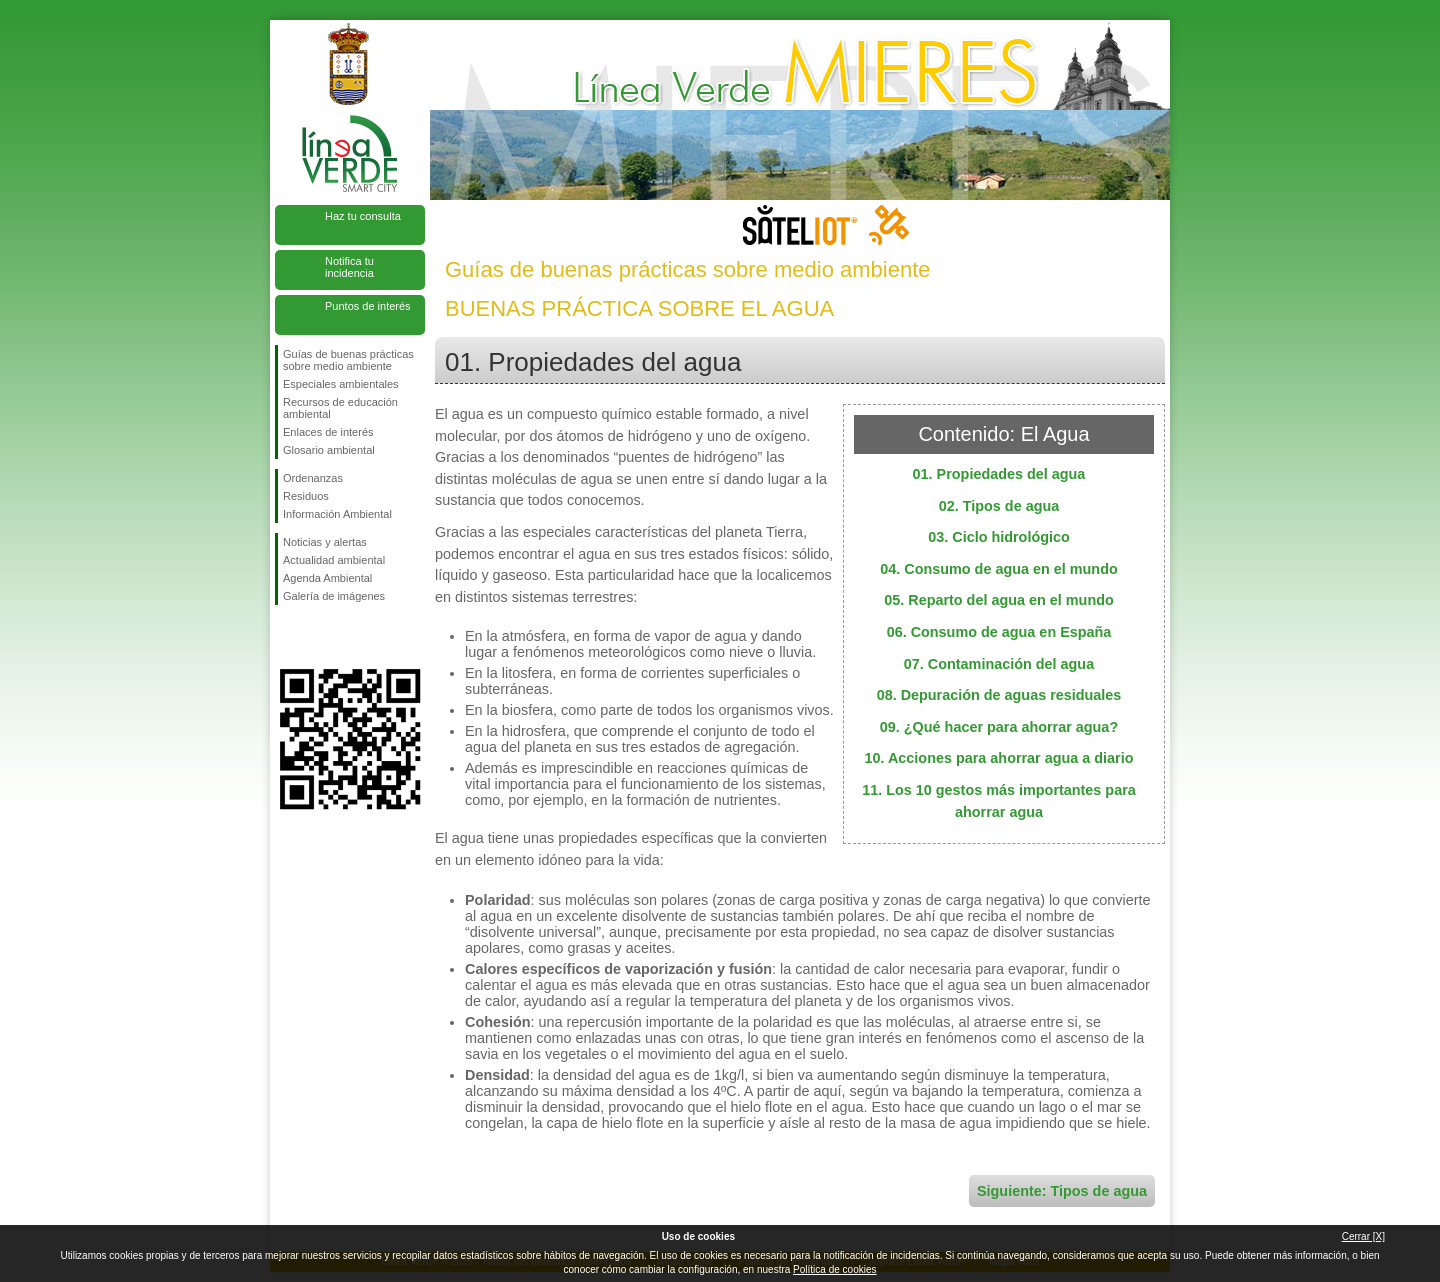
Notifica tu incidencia (349, 267)
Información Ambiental (337, 514)
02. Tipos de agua (999, 506)
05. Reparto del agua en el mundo (999, 600)
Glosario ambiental (329, 450)
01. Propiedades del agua (999, 474)
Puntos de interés (368, 306)
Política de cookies (834, 1269)
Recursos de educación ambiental (340, 408)
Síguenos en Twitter (320, 637)
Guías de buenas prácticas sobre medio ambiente (348, 360)
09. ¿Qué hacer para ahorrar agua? (999, 727)
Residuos (306, 496)
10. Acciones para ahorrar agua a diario (998, 758)
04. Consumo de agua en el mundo (998, 569)
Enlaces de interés (328, 432)
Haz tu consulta (363, 216)
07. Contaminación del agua (999, 664)
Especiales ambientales (341, 384)
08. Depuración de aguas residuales (999, 695)
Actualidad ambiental (334, 560)
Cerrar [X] (1363, 1236)
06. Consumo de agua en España (999, 632)
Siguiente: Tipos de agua (1062, 1191)
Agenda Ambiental (327, 578)
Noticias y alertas (325, 542)
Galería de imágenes (334, 596)
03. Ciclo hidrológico (999, 537)
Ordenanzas (313, 478)
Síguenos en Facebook (287, 637)
